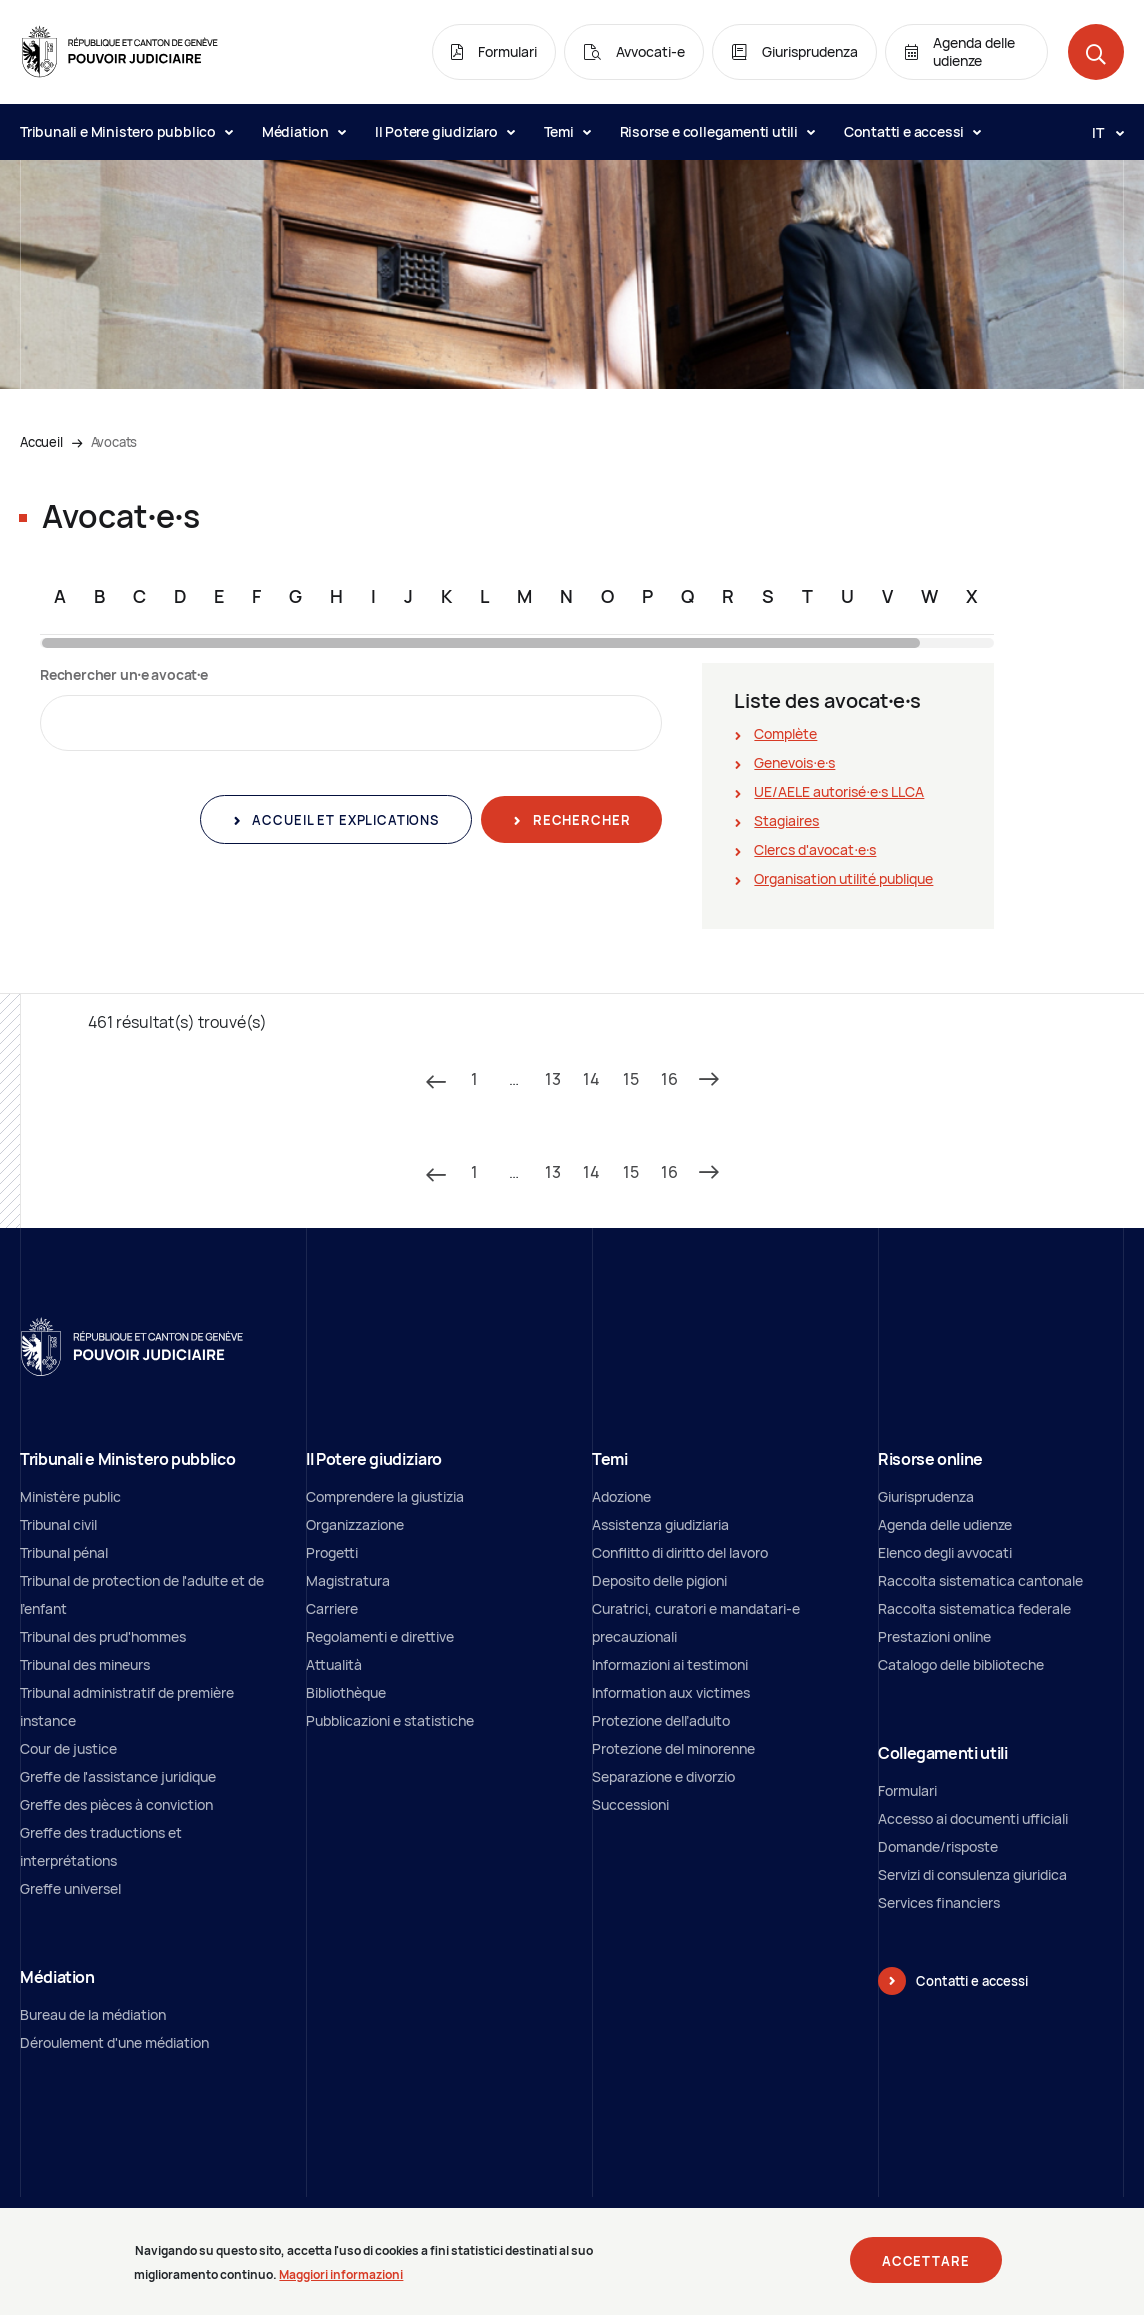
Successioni (630, 1804)
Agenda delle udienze (945, 1524)
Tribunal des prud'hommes (103, 1636)
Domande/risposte (938, 1846)
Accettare (926, 2269)
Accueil (41, 442)
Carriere (332, 1608)
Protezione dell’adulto (661, 1720)
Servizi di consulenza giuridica (972, 1874)
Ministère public (70, 1496)
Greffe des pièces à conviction (116, 1804)
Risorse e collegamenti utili (717, 131)
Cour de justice (68, 1748)
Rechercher (579, 820)
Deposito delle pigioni (659, 1580)
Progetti (332, 1552)
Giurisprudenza (926, 1496)
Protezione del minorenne (673, 1748)
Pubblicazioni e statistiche (390, 1720)
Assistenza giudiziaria (660, 1524)
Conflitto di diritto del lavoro (680, 1552)
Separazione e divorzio (663, 1776)
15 (631, 1079)
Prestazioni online (934, 1636)
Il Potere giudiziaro (444, 131)
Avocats (114, 442)
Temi (567, 131)
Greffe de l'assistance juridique (118, 1776)
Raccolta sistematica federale (974, 1608)
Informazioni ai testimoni (670, 1664)
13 (553, 1079)
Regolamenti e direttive (380, 1636)
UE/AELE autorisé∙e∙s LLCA (839, 791)
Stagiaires (786, 820)
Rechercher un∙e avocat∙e (124, 674)
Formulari (907, 1790)
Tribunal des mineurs (85, 1664)
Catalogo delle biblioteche (961, 1664)
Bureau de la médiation (93, 2014)
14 (591, 1079)
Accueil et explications (344, 820)
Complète (785, 733)
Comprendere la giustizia (385, 1496)
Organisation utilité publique (843, 878)
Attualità (334, 1664)
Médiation (303, 131)
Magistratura (348, 1580)
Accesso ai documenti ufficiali (973, 1818)
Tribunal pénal (64, 1552)
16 (669, 1079)
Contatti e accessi (912, 131)
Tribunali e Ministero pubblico (126, 131)
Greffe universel (70, 1888)
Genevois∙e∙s (794, 762)
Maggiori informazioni (341, 2283)
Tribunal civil (58, 1524)
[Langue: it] (1100, 132)
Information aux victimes (671, 1692)
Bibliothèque (346, 1692)
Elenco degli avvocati (945, 1552)
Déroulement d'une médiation (114, 2042)
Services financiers (939, 1902)
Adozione (621, 1496)
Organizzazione (355, 1524)
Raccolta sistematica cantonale (980, 1580)
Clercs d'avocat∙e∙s (815, 849)
